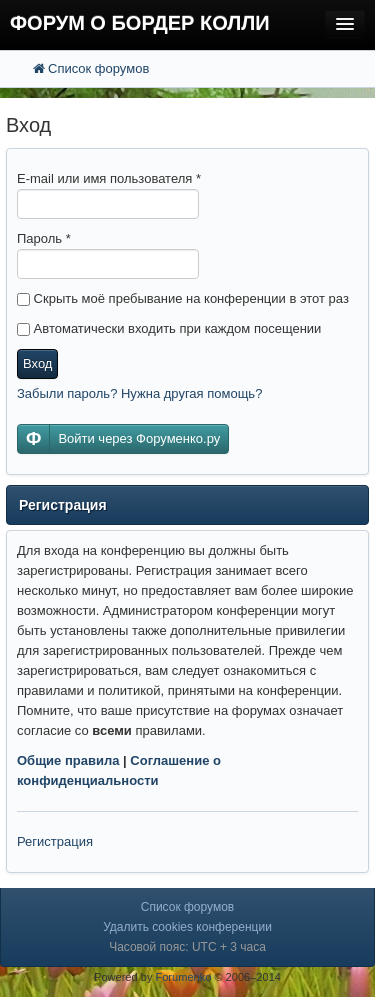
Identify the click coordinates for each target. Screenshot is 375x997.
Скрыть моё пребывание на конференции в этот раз (183, 298)
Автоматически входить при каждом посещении (169, 328)
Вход (37, 363)
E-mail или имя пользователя (109, 178)
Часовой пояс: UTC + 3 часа (187, 947)
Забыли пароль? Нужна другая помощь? (139, 393)
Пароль (44, 238)
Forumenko (183, 977)
